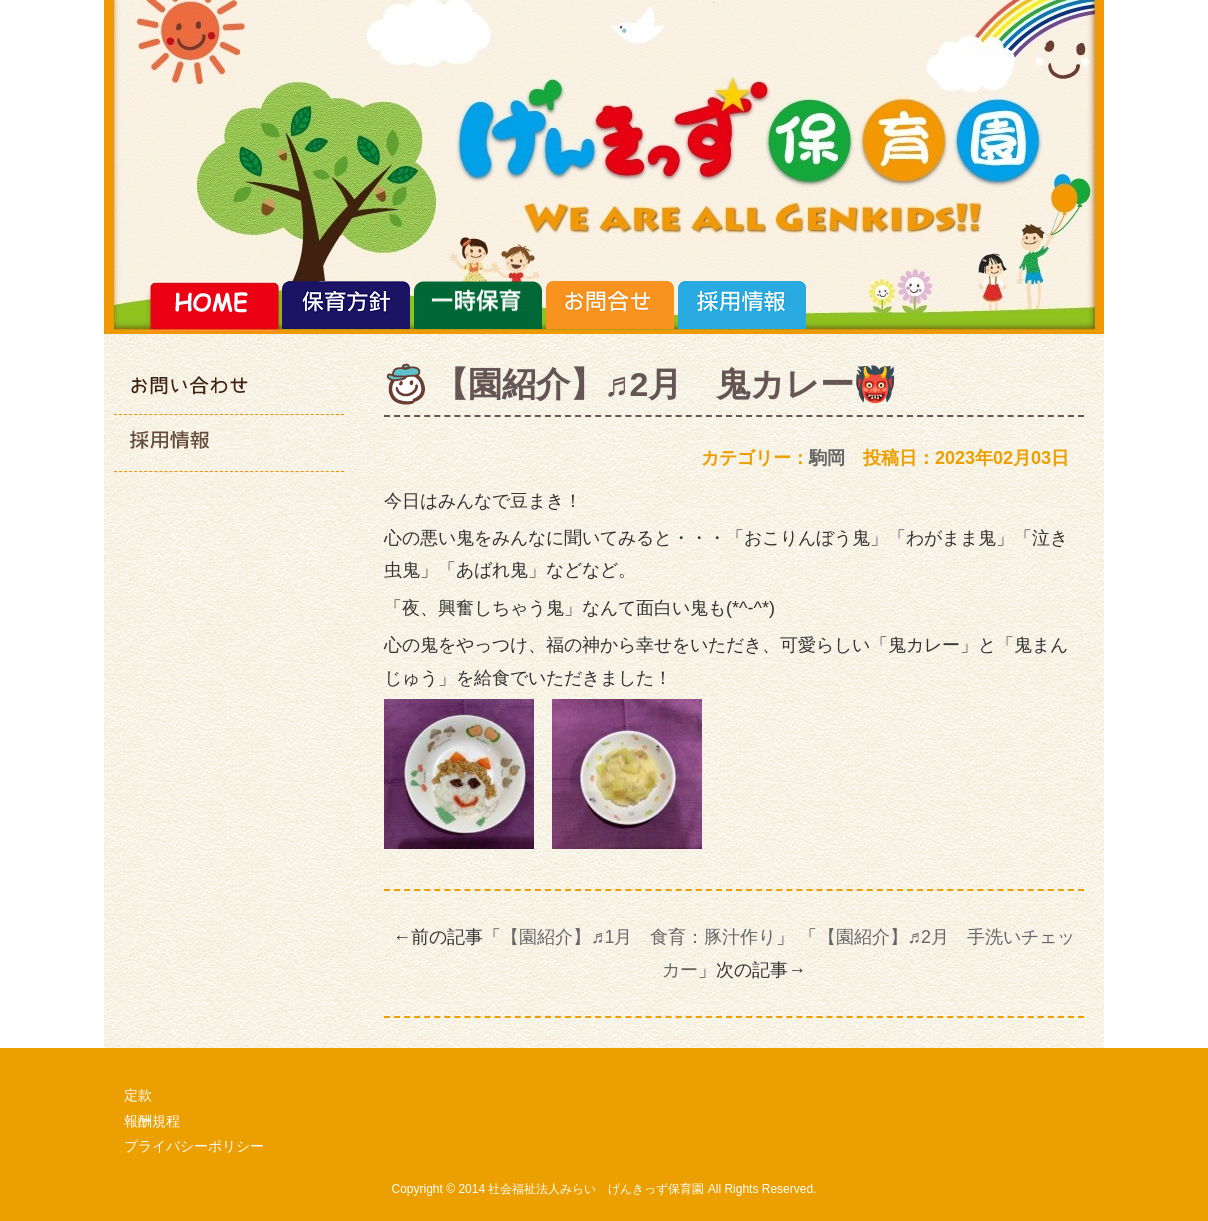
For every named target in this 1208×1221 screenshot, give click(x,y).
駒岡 (827, 458)
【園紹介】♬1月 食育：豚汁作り (639, 937)
